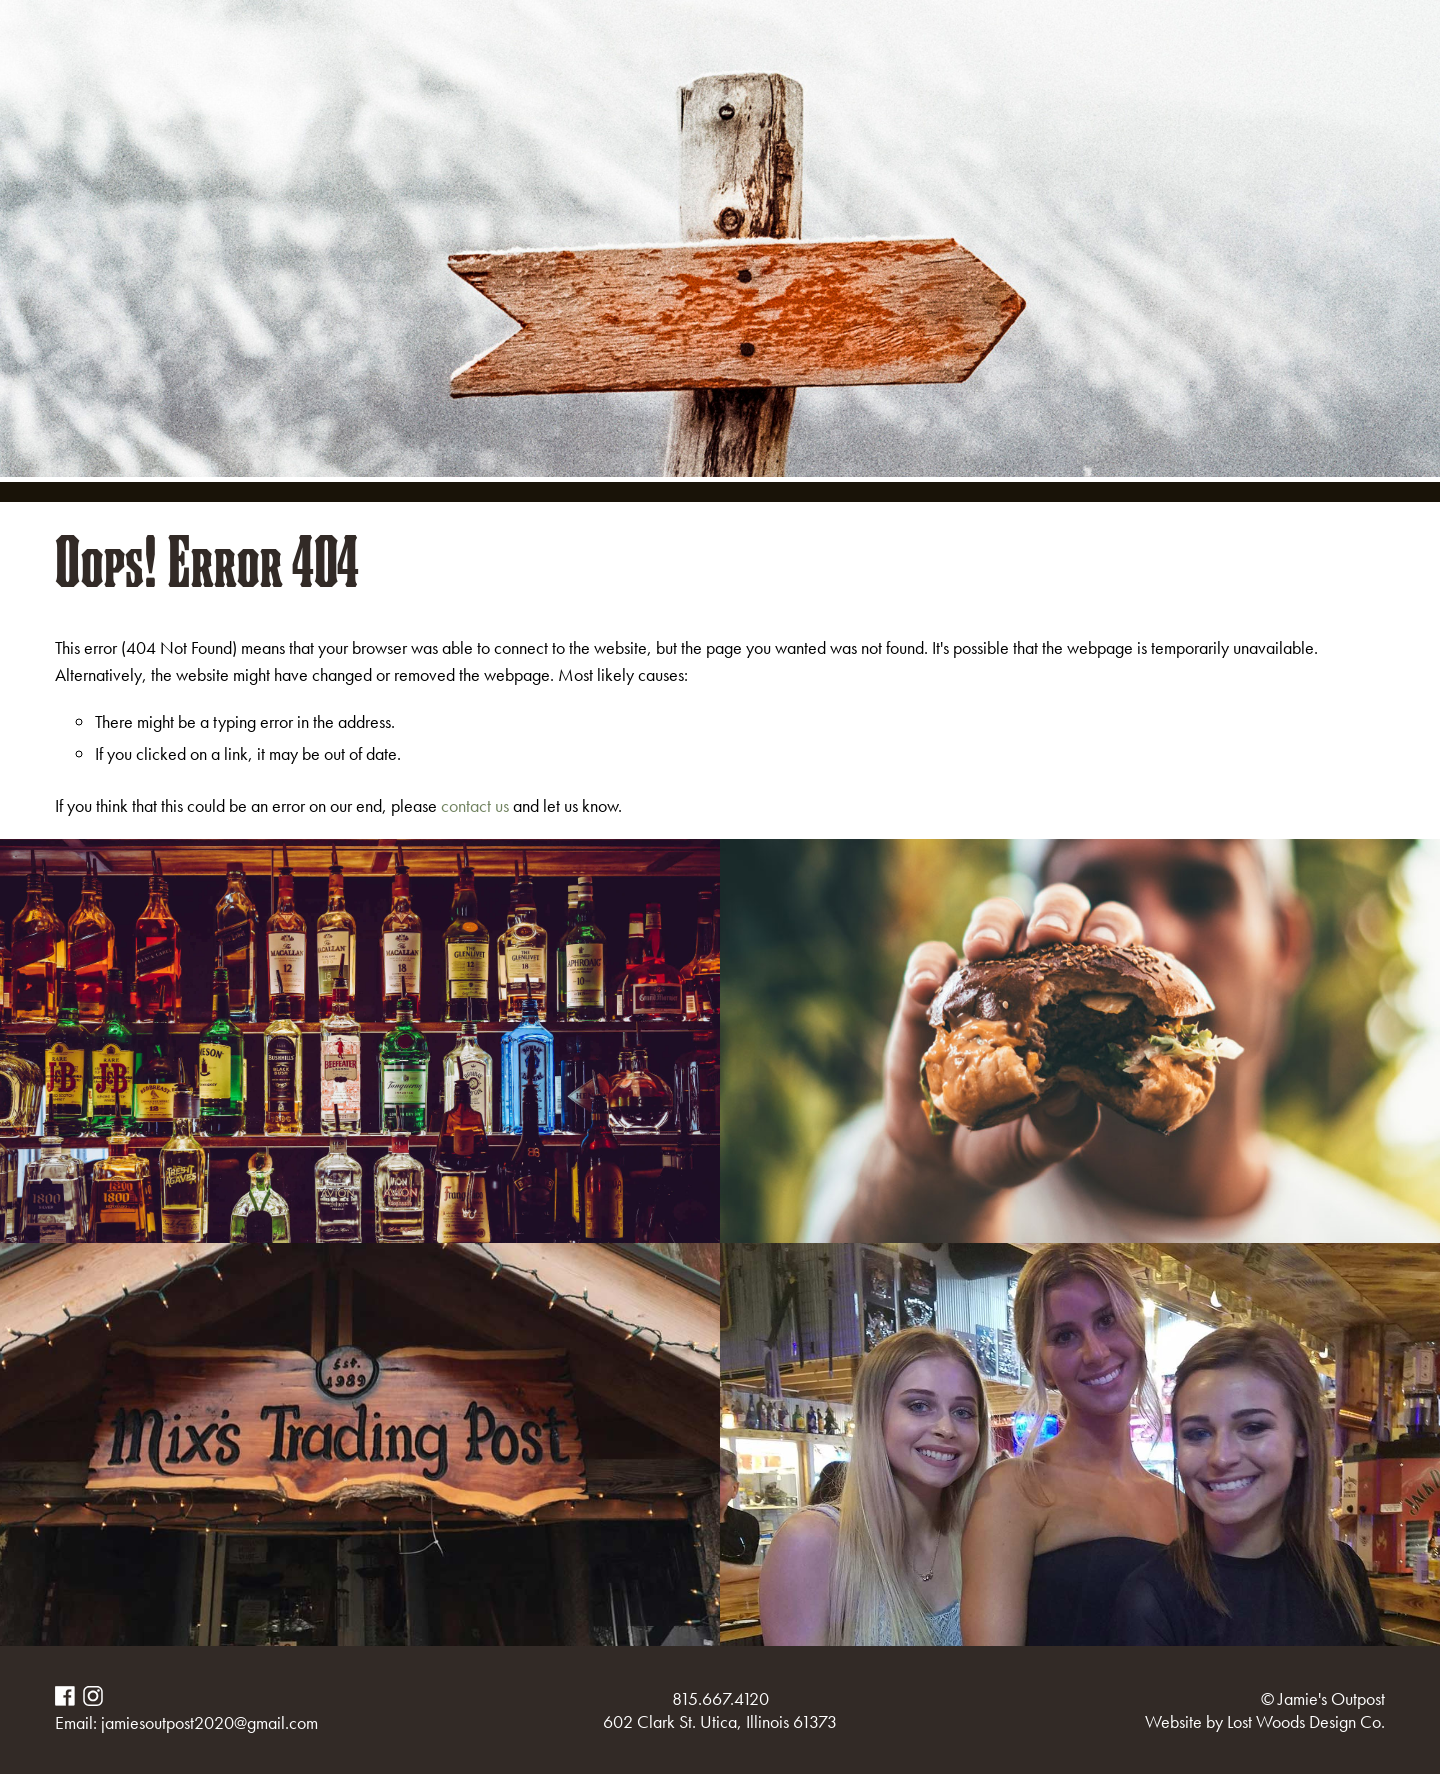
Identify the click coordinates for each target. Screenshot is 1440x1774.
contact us (475, 805)
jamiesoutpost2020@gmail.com (209, 1722)
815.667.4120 (720, 1698)
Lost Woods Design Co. (1306, 1721)
